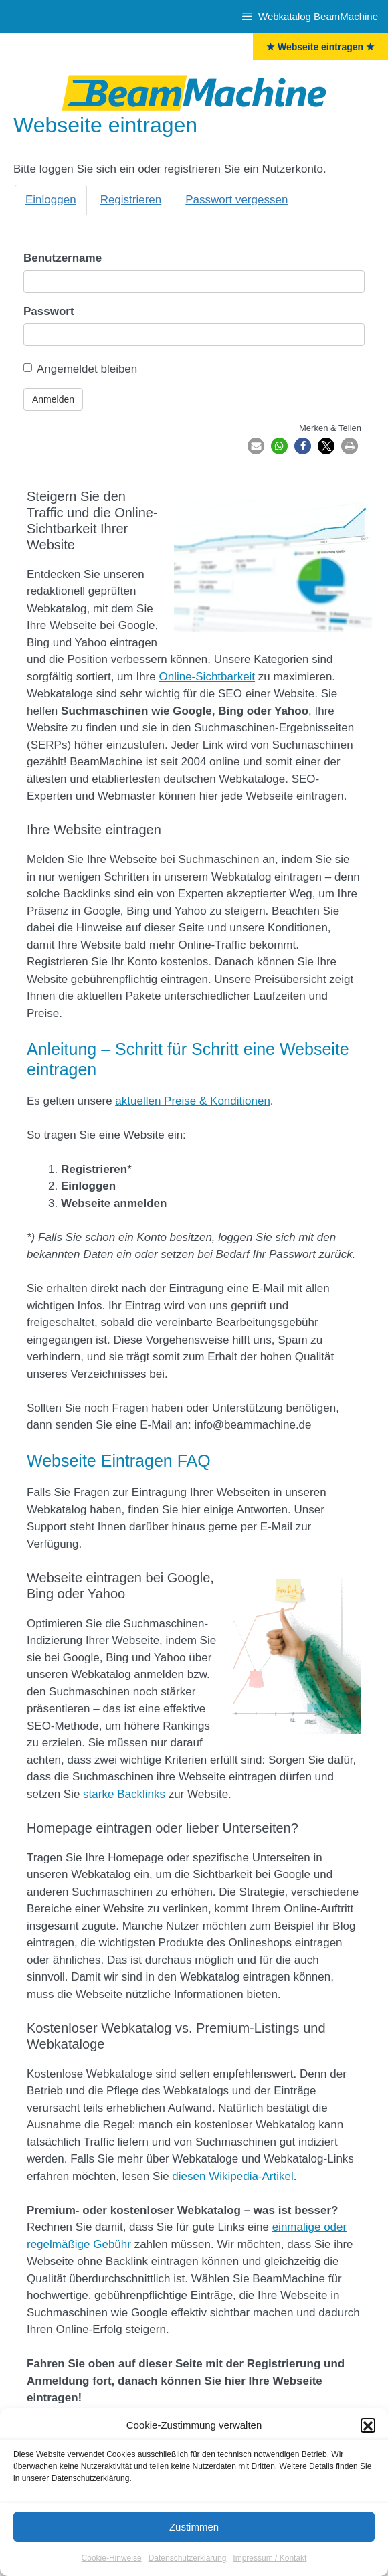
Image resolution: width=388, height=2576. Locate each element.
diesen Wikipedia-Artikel (232, 2176)
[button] (368, 2443)
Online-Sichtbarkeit (207, 676)
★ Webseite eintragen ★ (320, 46)
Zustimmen (194, 2544)
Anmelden (53, 399)
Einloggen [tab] (50, 199)
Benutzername (62, 258)
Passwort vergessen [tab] (236, 199)
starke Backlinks (124, 1794)
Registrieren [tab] (131, 199)
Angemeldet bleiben (80, 369)
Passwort (48, 311)
